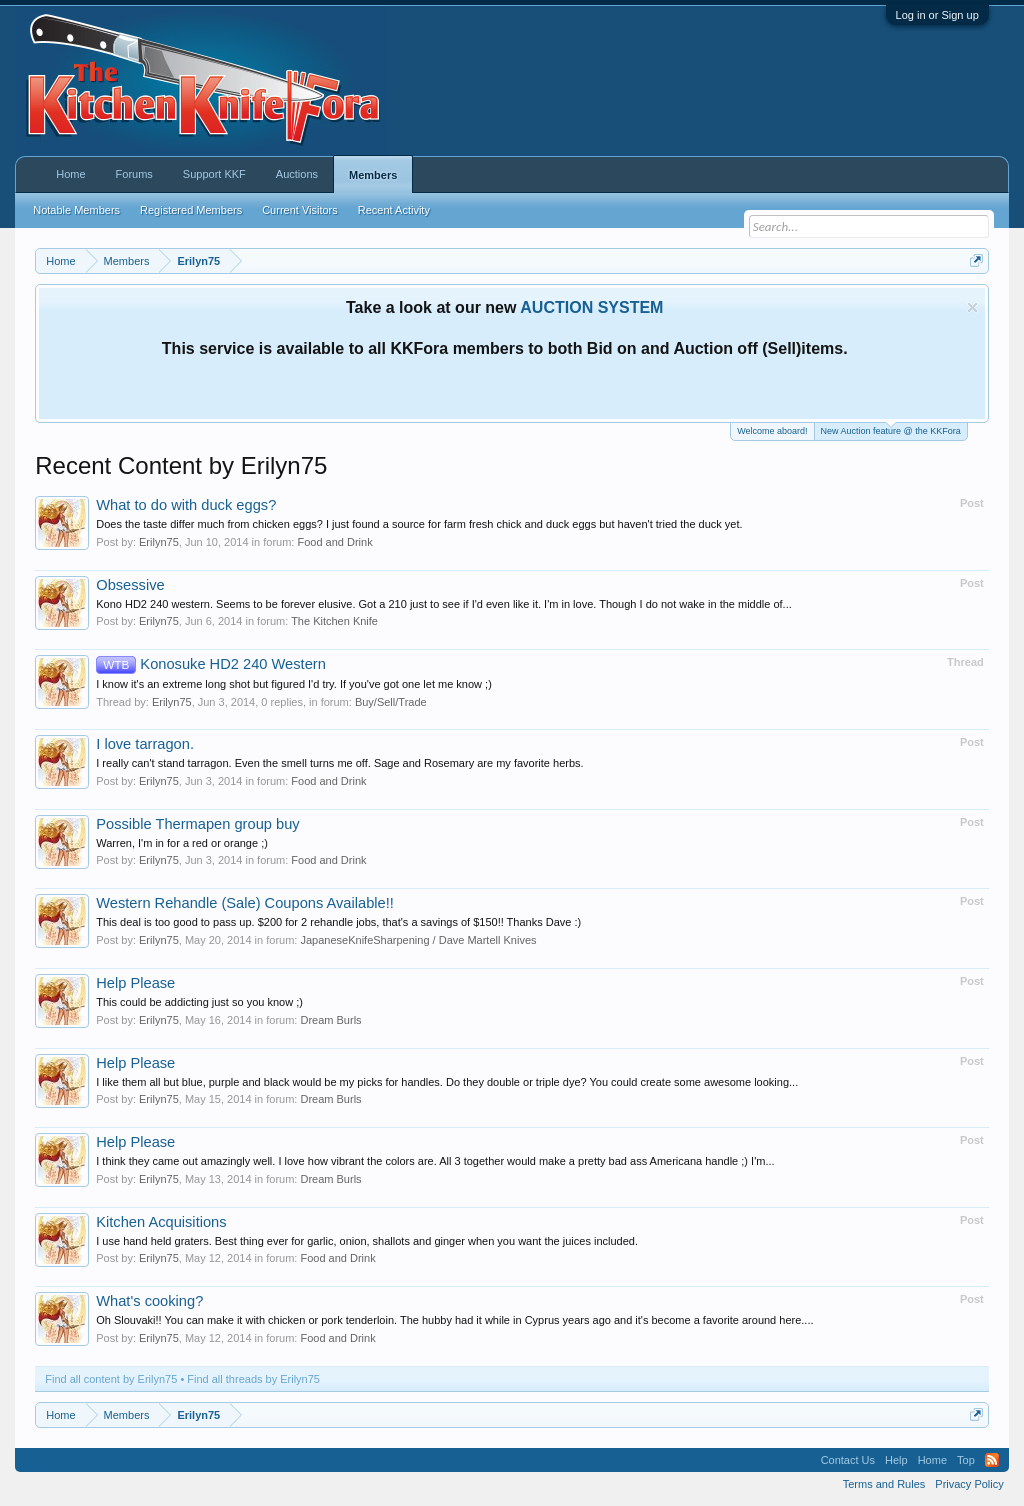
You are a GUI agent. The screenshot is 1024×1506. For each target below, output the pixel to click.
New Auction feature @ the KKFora (891, 429)
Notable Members (76, 210)
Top (966, 1460)
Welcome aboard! (772, 431)
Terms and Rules (884, 1484)
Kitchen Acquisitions (161, 1222)
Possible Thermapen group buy (197, 824)
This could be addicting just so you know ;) (199, 1002)
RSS (992, 1460)
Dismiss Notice (972, 307)
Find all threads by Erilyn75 (253, 1379)
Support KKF (214, 174)
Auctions (297, 174)
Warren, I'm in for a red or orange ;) (182, 843)
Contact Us (848, 1460)
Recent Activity (394, 210)
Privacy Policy (969, 1484)
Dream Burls (330, 1020)
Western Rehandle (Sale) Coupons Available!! (245, 903)
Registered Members (191, 210)
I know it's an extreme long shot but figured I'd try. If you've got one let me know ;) (294, 684)
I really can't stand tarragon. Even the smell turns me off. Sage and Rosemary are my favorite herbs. (339, 763)
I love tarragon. (145, 744)
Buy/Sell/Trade (391, 702)
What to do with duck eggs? (186, 505)
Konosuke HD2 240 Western (211, 664)
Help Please (135, 983)
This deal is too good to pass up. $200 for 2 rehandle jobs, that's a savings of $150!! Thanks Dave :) (338, 922)
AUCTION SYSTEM (591, 307)
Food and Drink (334, 542)
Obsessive (130, 585)
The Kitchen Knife (334, 621)
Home (70, 174)
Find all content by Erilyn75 (111, 1379)
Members (373, 175)
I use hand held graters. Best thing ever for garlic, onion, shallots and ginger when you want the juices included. (367, 1241)
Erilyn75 (159, 542)
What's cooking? (149, 1301)
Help (896, 1460)
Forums (134, 174)
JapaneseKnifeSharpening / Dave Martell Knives (418, 940)
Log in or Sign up (937, 15)
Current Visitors (300, 210)
